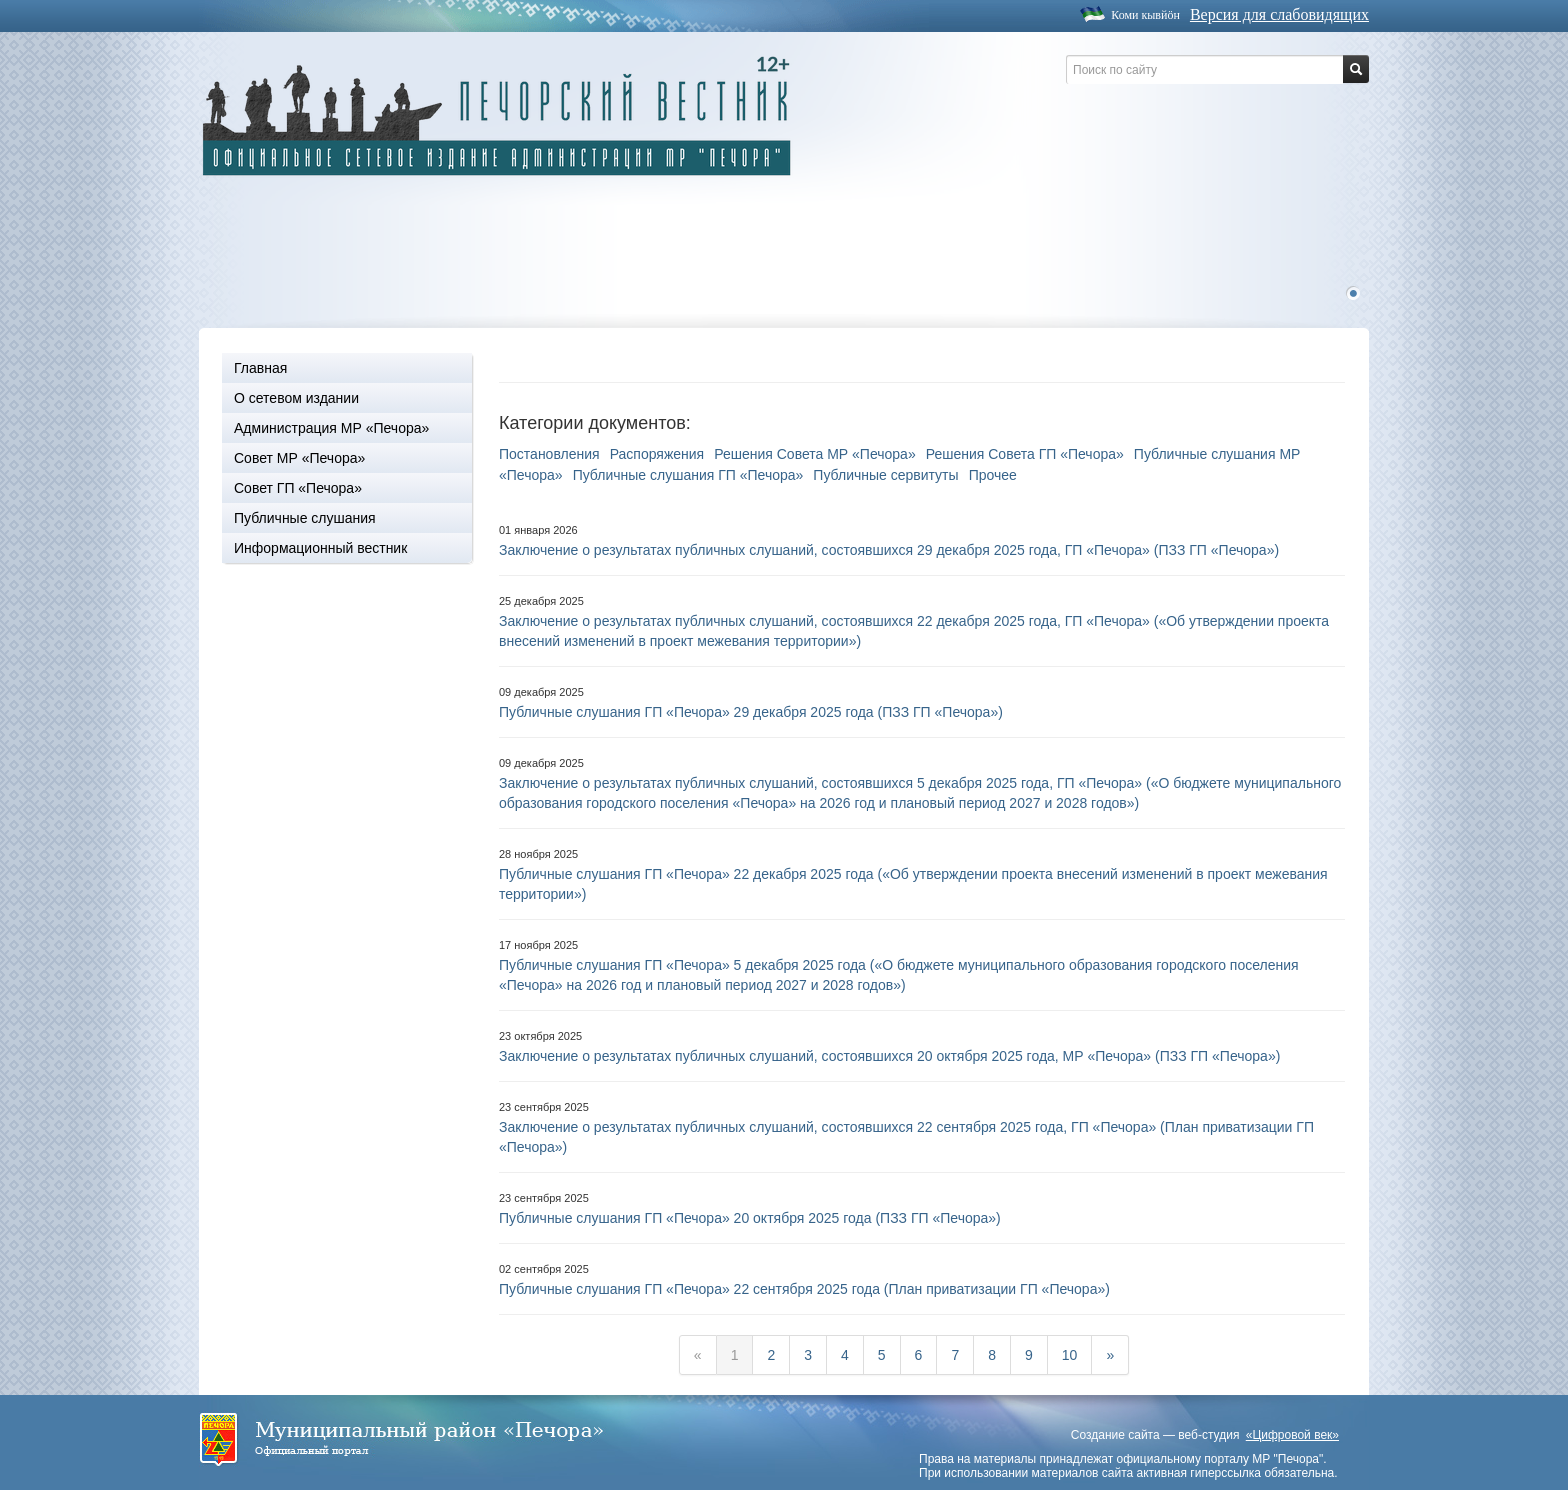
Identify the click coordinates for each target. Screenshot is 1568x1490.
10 (1070, 1355)
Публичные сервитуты (885, 475)
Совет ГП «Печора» (298, 488)
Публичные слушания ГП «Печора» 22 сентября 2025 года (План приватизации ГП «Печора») (804, 1289)
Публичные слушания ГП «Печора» (688, 475)
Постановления (549, 454)
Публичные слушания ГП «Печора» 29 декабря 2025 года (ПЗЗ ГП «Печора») (751, 712)
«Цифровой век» (1292, 1435)
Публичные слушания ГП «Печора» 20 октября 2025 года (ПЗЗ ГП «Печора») (750, 1218)
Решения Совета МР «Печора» (814, 454)
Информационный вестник (320, 548)
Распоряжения (657, 454)
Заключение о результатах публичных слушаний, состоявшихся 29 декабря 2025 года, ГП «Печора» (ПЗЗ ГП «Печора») (889, 550)
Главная (260, 368)
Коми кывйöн (1145, 15)
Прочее (993, 475)
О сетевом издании (296, 398)
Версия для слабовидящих (1279, 14)
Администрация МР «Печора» (331, 428)
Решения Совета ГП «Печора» (1025, 454)
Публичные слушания (305, 518)
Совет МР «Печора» (299, 458)
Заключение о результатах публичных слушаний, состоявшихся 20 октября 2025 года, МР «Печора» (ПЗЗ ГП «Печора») (889, 1056)
